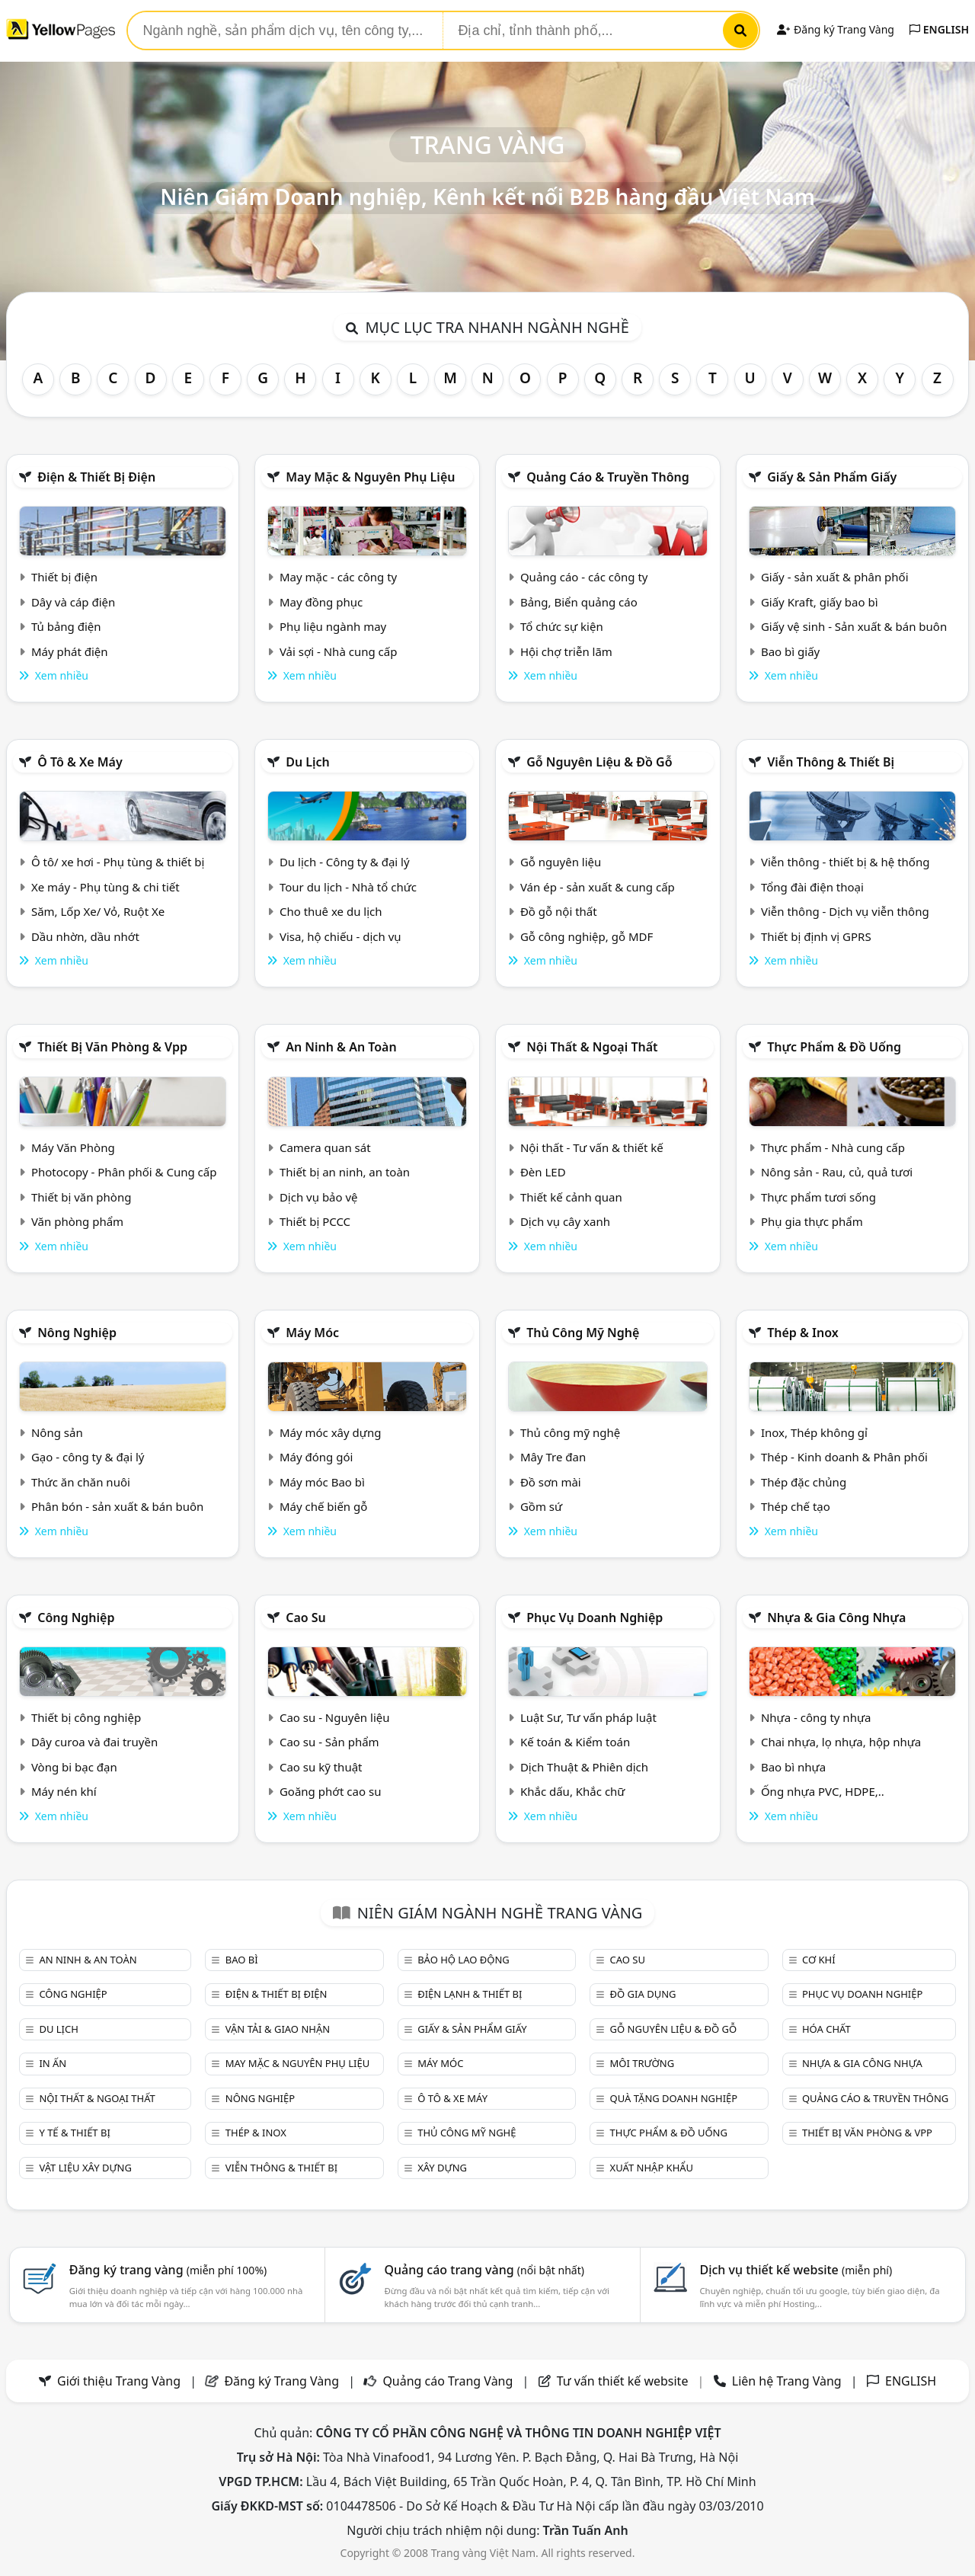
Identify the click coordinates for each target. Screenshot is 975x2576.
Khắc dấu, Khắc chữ (572, 1791)
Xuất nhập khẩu (652, 2167)
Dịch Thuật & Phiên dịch (584, 1766)
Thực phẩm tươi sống (818, 1197)
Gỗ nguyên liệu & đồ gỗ (599, 762)
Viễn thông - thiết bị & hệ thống (845, 861)
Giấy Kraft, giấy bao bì (819, 602)
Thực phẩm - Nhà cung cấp (833, 1147)
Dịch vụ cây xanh (565, 1221)
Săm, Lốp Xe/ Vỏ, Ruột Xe (98, 911)
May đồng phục (321, 602)
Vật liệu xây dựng (85, 2167)
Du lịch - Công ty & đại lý (345, 861)
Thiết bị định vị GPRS (816, 936)
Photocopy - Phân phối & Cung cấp (124, 1171)
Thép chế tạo (795, 1506)
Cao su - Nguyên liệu (335, 1717)
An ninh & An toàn (341, 1046)
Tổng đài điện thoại (812, 886)
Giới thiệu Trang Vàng (119, 2381)
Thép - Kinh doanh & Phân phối (844, 1456)
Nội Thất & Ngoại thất (591, 1046)
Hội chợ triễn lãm (566, 651)
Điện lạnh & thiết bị (469, 1994)
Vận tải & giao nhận (277, 2029)
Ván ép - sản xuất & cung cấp (597, 886)
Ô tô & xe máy (80, 762)
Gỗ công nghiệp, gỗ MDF (586, 936)
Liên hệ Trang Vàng (787, 2381)
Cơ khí (819, 1959)
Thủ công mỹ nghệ (582, 1332)
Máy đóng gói (316, 1456)
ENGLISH (939, 29)
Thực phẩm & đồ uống (834, 1046)
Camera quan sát (325, 1147)
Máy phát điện (69, 651)
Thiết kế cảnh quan (571, 1197)
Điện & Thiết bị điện (96, 477)
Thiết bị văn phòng (81, 1197)
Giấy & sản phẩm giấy (832, 477)
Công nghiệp (75, 1617)
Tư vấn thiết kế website (624, 2381)
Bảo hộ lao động (463, 1959)
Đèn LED (543, 1171)
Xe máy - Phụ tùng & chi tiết (105, 886)
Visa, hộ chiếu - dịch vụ (340, 936)
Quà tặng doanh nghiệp (674, 2098)
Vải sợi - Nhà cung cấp (339, 651)
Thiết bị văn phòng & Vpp (112, 1046)
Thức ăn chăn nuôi (80, 1482)
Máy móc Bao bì (322, 1482)
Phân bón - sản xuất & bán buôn (117, 1506)
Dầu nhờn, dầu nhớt (85, 936)
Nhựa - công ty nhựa (816, 1717)
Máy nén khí (64, 1791)
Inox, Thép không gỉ (814, 1432)
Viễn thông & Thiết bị (830, 762)
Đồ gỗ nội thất (558, 911)
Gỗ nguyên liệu (560, 861)
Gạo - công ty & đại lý (88, 1456)
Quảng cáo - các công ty (584, 576)
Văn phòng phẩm (77, 1221)
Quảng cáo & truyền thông (607, 477)
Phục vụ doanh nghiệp (594, 1617)
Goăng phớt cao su (331, 1791)
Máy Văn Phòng (73, 1147)
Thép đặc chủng (803, 1482)
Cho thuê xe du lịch (331, 911)
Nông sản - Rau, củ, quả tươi (837, 1171)
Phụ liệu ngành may (333, 626)
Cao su (306, 1617)
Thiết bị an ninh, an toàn (345, 1171)
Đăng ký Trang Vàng (835, 29)
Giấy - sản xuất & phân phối (835, 576)
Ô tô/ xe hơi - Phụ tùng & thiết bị (118, 861)
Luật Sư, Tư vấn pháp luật (588, 1717)
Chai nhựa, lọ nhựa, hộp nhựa (841, 1741)
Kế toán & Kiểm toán (575, 1741)
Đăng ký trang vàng (168, 2269)
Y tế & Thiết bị (74, 2132)
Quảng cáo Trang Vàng (447, 2381)
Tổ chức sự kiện (561, 626)
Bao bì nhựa (793, 1766)
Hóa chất (826, 2029)
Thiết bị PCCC (315, 1221)
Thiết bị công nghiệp (86, 1717)
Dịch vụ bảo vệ (319, 1197)
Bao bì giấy (790, 651)
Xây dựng (442, 2167)
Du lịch (308, 762)
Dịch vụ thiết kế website (795, 2269)
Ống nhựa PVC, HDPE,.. (822, 1791)
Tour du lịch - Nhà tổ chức (348, 886)
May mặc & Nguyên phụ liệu (370, 477)
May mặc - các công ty (338, 576)
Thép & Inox (803, 1332)
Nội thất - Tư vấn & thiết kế (591, 1147)
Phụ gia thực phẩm (812, 1221)
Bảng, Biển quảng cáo (579, 602)
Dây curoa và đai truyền (94, 1741)
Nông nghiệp (77, 1332)
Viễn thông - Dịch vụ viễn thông (845, 911)
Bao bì (241, 1959)
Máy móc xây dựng (331, 1432)
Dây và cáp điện (73, 602)
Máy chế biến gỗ (323, 1506)
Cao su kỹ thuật (321, 1766)
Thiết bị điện (64, 576)
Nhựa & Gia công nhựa (836, 1617)
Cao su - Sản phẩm (329, 1741)
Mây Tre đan (553, 1456)
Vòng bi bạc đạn (74, 1766)
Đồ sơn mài (550, 1482)
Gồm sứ (541, 1506)
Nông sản (57, 1432)
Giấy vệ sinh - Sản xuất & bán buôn (854, 626)
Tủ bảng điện (66, 626)
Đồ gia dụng (643, 1994)
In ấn (52, 2063)
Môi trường (642, 2063)
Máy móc (312, 1332)
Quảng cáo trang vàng (484, 2269)
